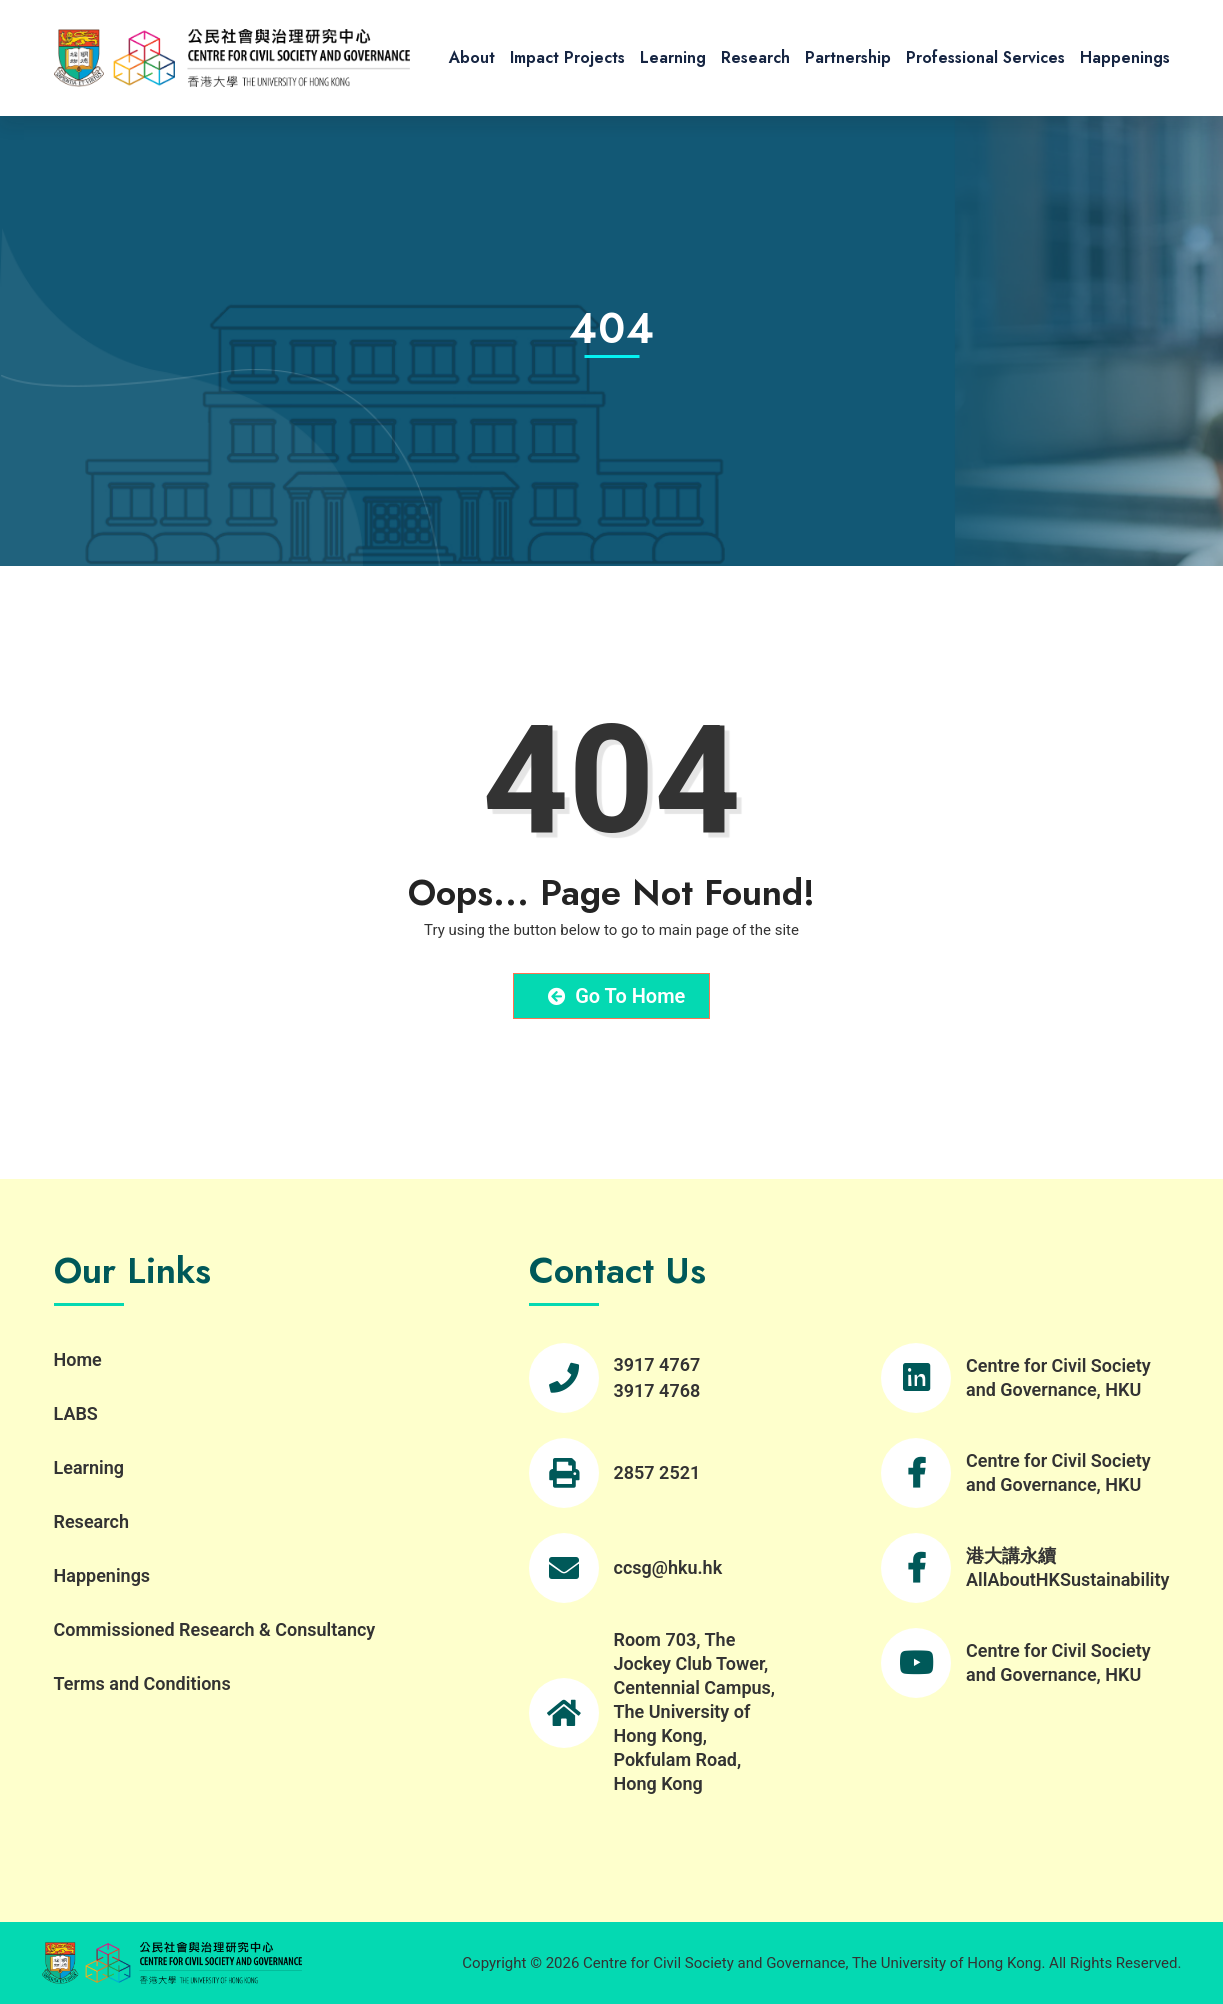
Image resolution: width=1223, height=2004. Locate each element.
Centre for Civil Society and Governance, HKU (1058, 1377)
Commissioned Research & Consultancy (215, 1629)
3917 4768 (657, 1390)
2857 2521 (657, 1472)
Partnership (848, 57)
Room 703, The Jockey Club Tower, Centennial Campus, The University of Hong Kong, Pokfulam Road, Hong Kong (695, 1711)
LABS (76, 1413)
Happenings (1125, 57)
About (472, 57)
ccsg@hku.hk (668, 1567)
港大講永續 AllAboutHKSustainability (1067, 1567)
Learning (673, 57)
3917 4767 (657, 1364)
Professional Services (985, 57)
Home (78, 1359)
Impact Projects (567, 57)
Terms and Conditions (142, 1683)
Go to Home (617, 996)
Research (755, 57)
